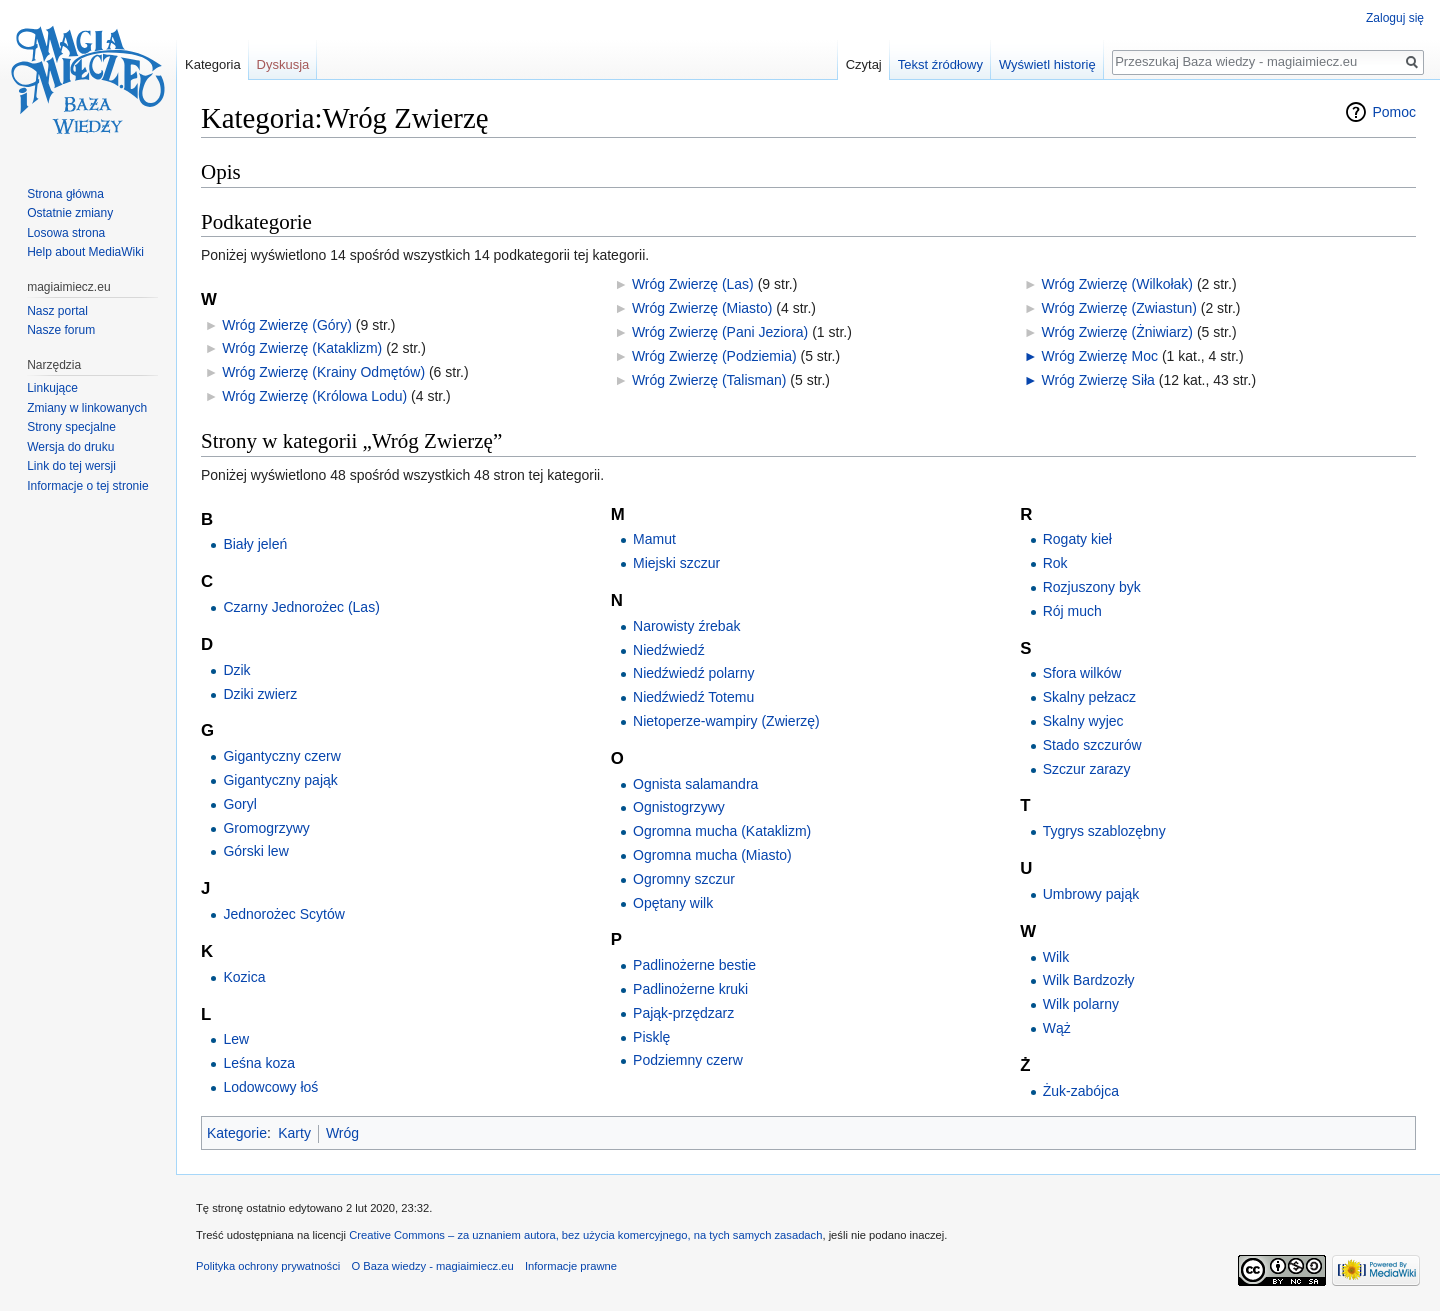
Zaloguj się (1395, 18)
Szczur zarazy (1087, 769)
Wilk (1056, 957)
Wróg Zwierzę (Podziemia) (714, 356)
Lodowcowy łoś (270, 1087)
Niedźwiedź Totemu (693, 697)
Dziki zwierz (260, 694)
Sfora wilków (1082, 673)
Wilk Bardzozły (1089, 980)
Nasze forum (61, 330)
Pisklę (651, 1037)
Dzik (236, 670)
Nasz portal (57, 311)
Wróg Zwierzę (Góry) (287, 325)
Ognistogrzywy (679, 807)
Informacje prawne (571, 1266)
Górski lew (255, 851)
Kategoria (213, 64)
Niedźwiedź (669, 650)
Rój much (1072, 611)
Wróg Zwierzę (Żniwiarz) (1117, 332)
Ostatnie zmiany (70, 213)
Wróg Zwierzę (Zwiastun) (1119, 308)
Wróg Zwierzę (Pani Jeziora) (720, 332)
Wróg (342, 1133)
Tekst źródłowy (940, 64)
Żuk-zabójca (1081, 1091)
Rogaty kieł (1077, 539)
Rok (1055, 563)
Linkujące (52, 388)
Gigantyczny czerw (281, 756)
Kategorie (237, 1133)
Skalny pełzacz (1089, 697)
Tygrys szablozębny (1104, 831)
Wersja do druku (70, 447)
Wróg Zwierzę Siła (1098, 380)
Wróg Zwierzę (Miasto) (702, 308)
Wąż (1057, 1028)
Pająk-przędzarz (683, 1013)
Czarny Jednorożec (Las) (301, 607)
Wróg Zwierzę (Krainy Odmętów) (323, 372)
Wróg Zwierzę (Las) (693, 284)
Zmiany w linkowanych (87, 408)
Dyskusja (283, 64)
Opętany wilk (673, 903)
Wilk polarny (1081, 1004)
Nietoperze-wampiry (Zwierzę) (726, 721)
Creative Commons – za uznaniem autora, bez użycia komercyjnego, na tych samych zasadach (585, 1235)
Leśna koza (259, 1063)
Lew (236, 1039)
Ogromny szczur (684, 879)
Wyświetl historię (1047, 64)
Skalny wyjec (1083, 721)
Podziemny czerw (688, 1060)
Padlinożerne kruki (690, 989)
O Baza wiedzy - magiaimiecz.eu (432, 1266)
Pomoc (1394, 112)
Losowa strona (66, 233)
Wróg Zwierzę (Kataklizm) (302, 348)
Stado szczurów (1092, 745)
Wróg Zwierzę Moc (1100, 356)
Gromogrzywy (266, 828)
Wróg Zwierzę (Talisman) (709, 380)
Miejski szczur (676, 563)
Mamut (654, 539)
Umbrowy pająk (1091, 894)
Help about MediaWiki (85, 252)
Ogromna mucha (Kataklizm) (722, 831)
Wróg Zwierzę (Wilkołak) (1117, 284)
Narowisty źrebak (686, 626)
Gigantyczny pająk (280, 780)
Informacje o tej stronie (87, 486)
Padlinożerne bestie (694, 965)
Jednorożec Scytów (283, 914)
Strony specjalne (71, 427)
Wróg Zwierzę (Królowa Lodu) (314, 396)
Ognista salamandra (695, 784)
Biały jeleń (255, 544)
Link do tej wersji (71, 466)
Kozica (244, 977)
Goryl (239, 804)
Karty (294, 1133)
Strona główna (65, 194)
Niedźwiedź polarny (693, 673)
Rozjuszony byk (1092, 587)
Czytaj (864, 64)
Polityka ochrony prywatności (268, 1266)
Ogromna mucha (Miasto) (712, 855)
